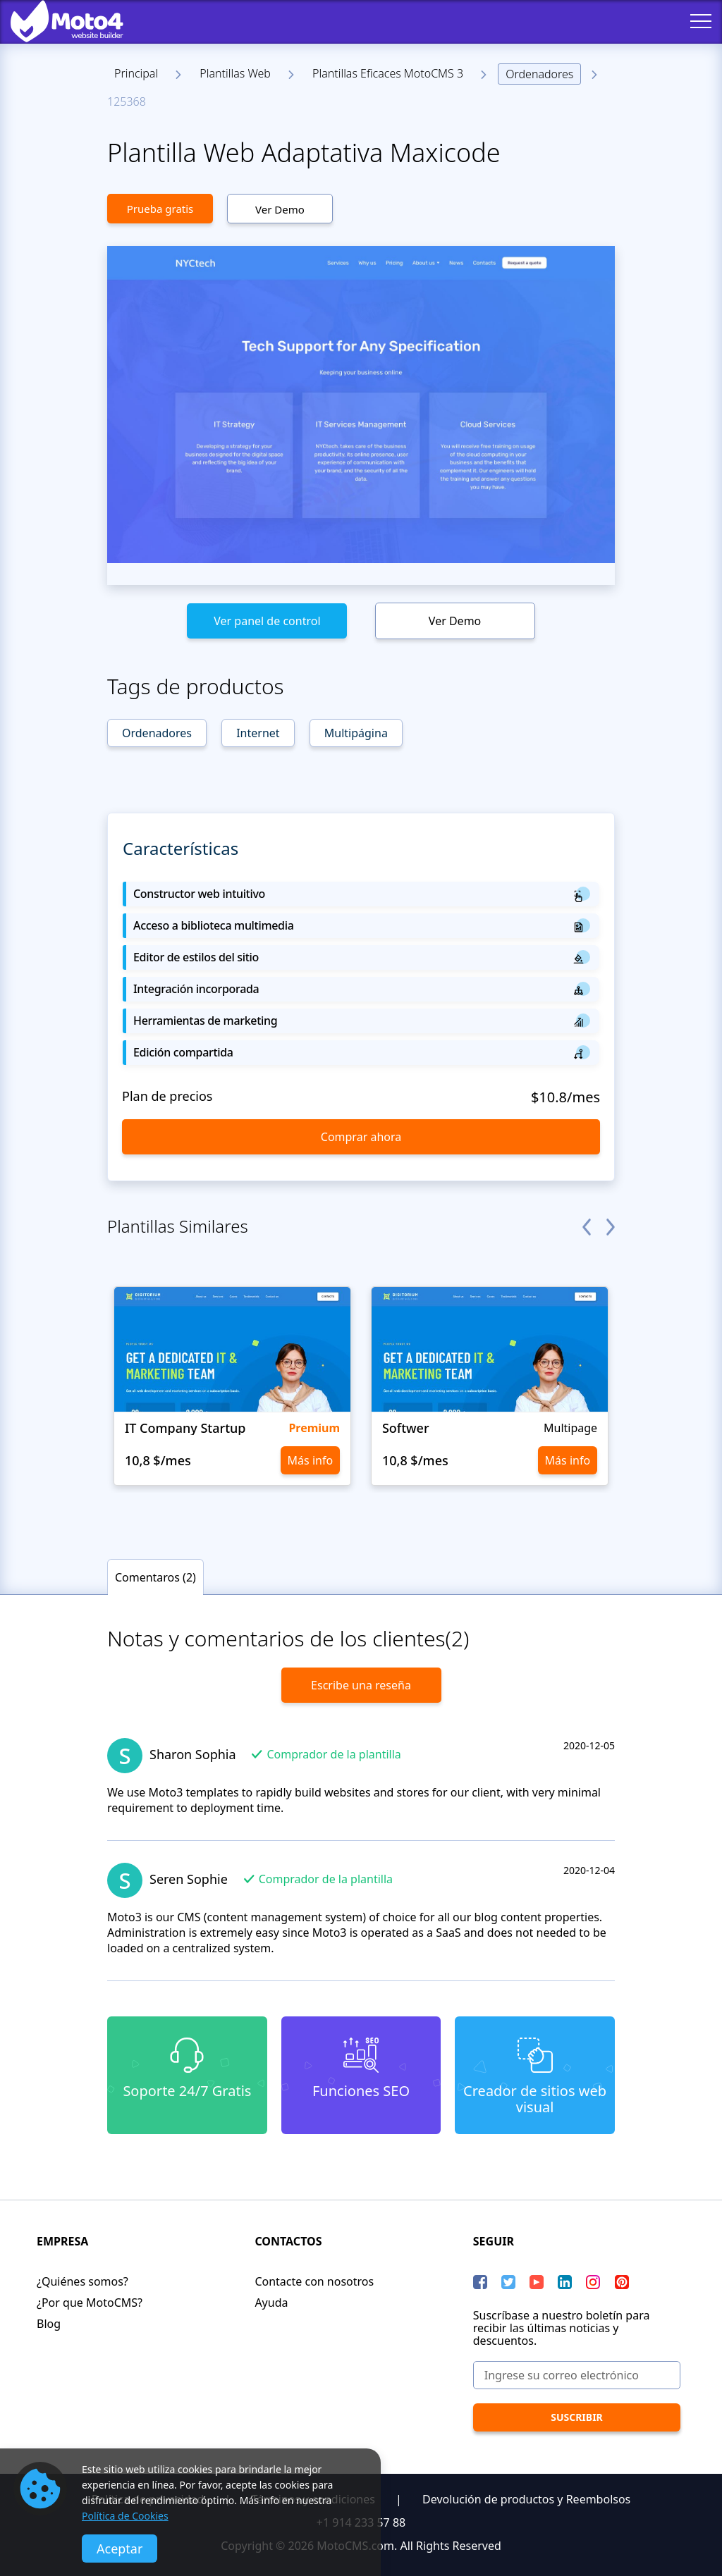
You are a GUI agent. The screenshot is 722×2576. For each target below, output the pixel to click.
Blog (49, 2323)
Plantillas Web (235, 73)
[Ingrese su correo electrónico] (576, 2375)
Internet (257, 733)
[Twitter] (508, 2282)
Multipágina (356, 733)
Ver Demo (280, 209)
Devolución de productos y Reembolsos (526, 2499)
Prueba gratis (160, 209)
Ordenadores (539, 74)
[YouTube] (537, 2282)
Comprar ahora (361, 1137)
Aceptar (119, 2548)
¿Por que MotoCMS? (89, 2302)
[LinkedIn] (565, 2282)
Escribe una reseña (361, 1685)
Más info (311, 1460)
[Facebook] (480, 2282)
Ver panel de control (267, 621)
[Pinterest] (622, 2282)
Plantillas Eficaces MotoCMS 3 (387, 73)
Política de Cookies (125, 2515)
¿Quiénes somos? (82, 2281)
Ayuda (271, 2302)
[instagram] (593, 2282)
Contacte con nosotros (314, 2281)
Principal (136, 73)
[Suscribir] (576, 2417)
